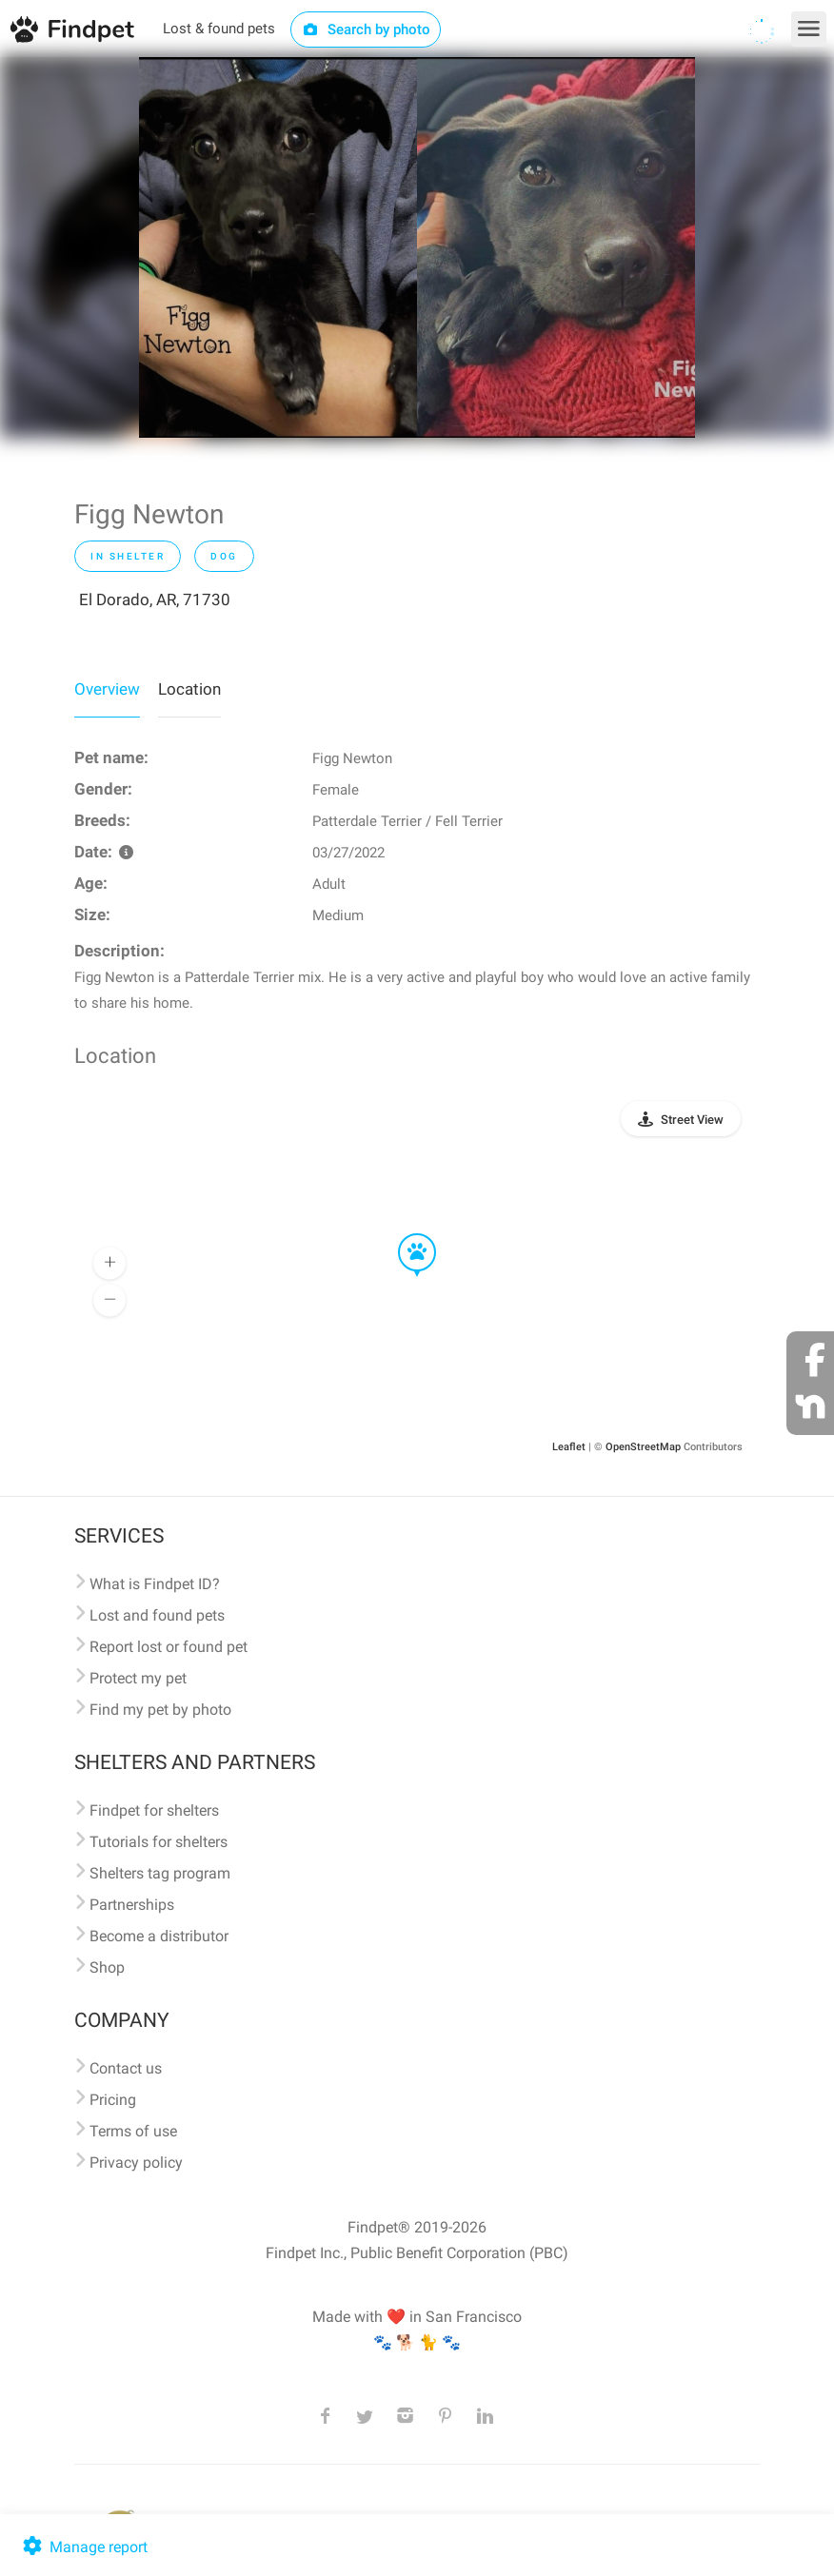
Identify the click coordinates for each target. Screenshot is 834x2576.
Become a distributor (158, 1936)
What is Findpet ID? (154, 1584)
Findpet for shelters (154, 1810)
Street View (692, 1119)
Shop (107, 1967)
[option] (278, 247)
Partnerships (131, 1905)
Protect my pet (138, 1678)
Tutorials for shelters (158, 1842)
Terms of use (133, 2131)
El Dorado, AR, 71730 (154, 599)
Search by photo (366, 29)
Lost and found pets (157, 1615)
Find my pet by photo (160, 1710)
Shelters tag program (159, 1873)
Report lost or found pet (168, 1647)
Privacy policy (136, 2162)
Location (189, 688)
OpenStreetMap (643, 1447)
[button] (403, 1234)
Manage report (83, 2547)
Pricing (112, 2100)
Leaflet (569, 1447)
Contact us (125, 2068)
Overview (107, 688)
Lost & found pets (219, 28)
